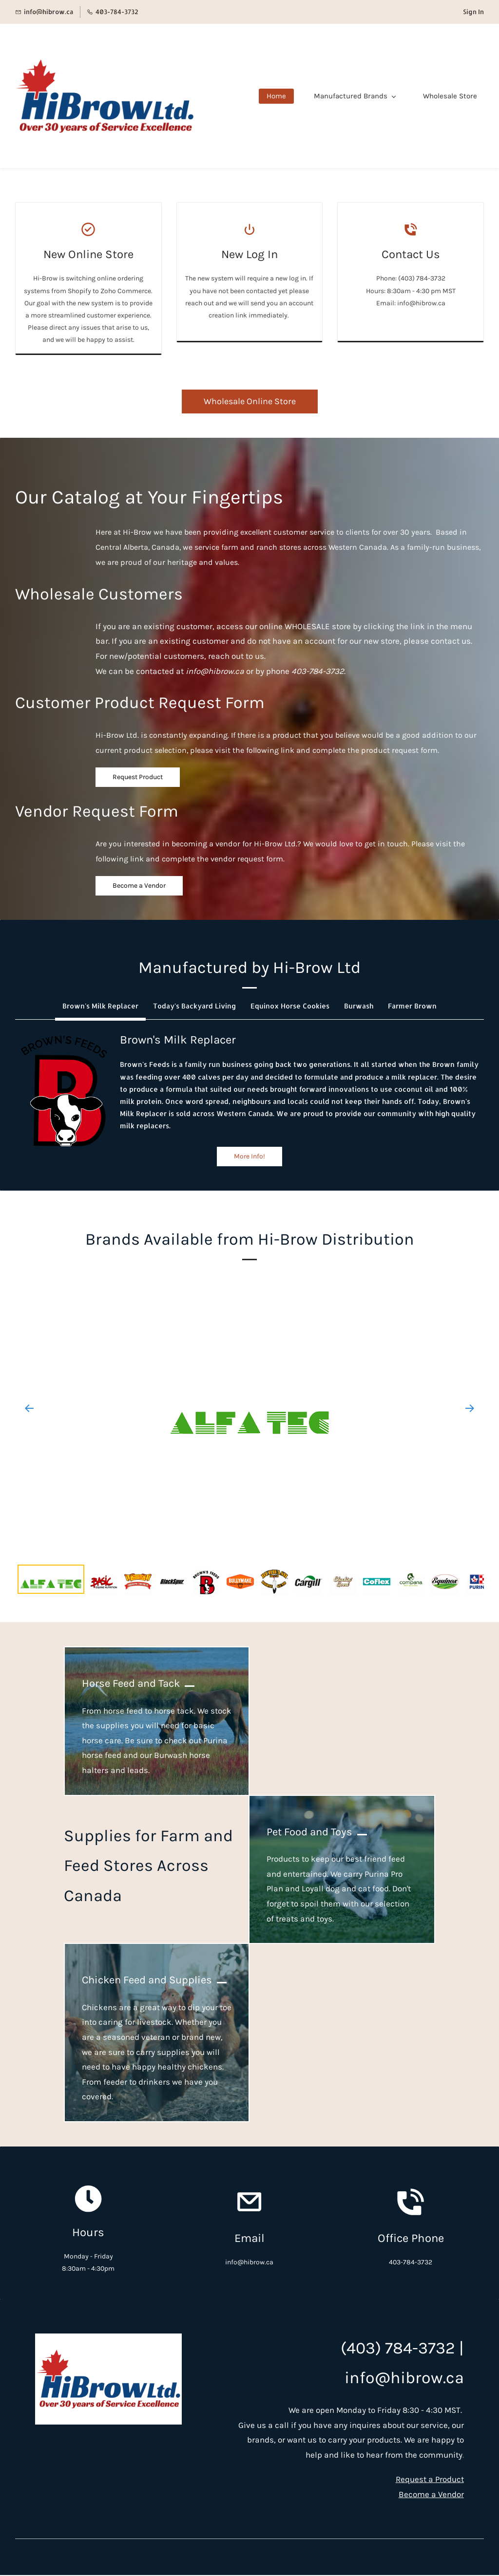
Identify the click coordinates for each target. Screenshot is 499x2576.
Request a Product (430, 2479)
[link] (64, 1037)
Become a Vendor (431, 2495)
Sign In (473, 12)
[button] (100, 1006)
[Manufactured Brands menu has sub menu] (360, 96)
